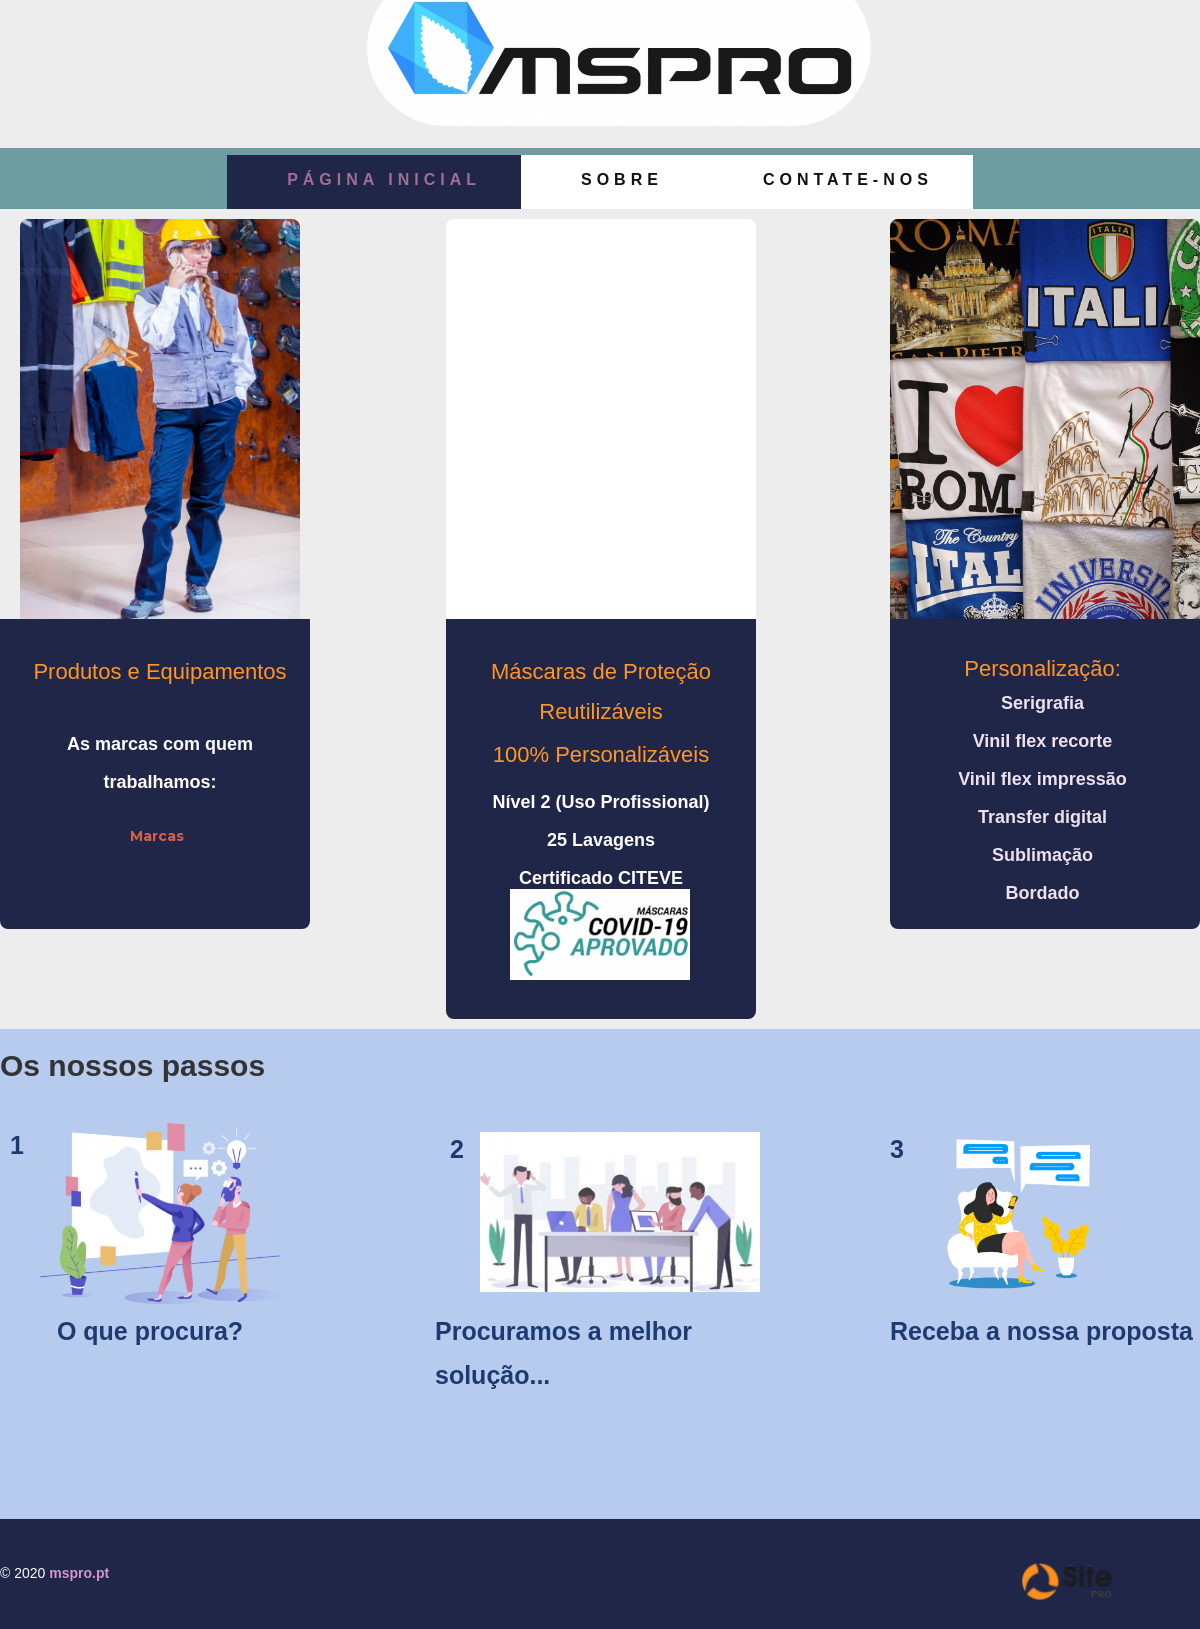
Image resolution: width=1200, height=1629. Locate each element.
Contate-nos (848, 179)
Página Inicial (384, 179)
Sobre (622, 179)
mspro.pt (79, 1573)
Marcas (157, 836)
